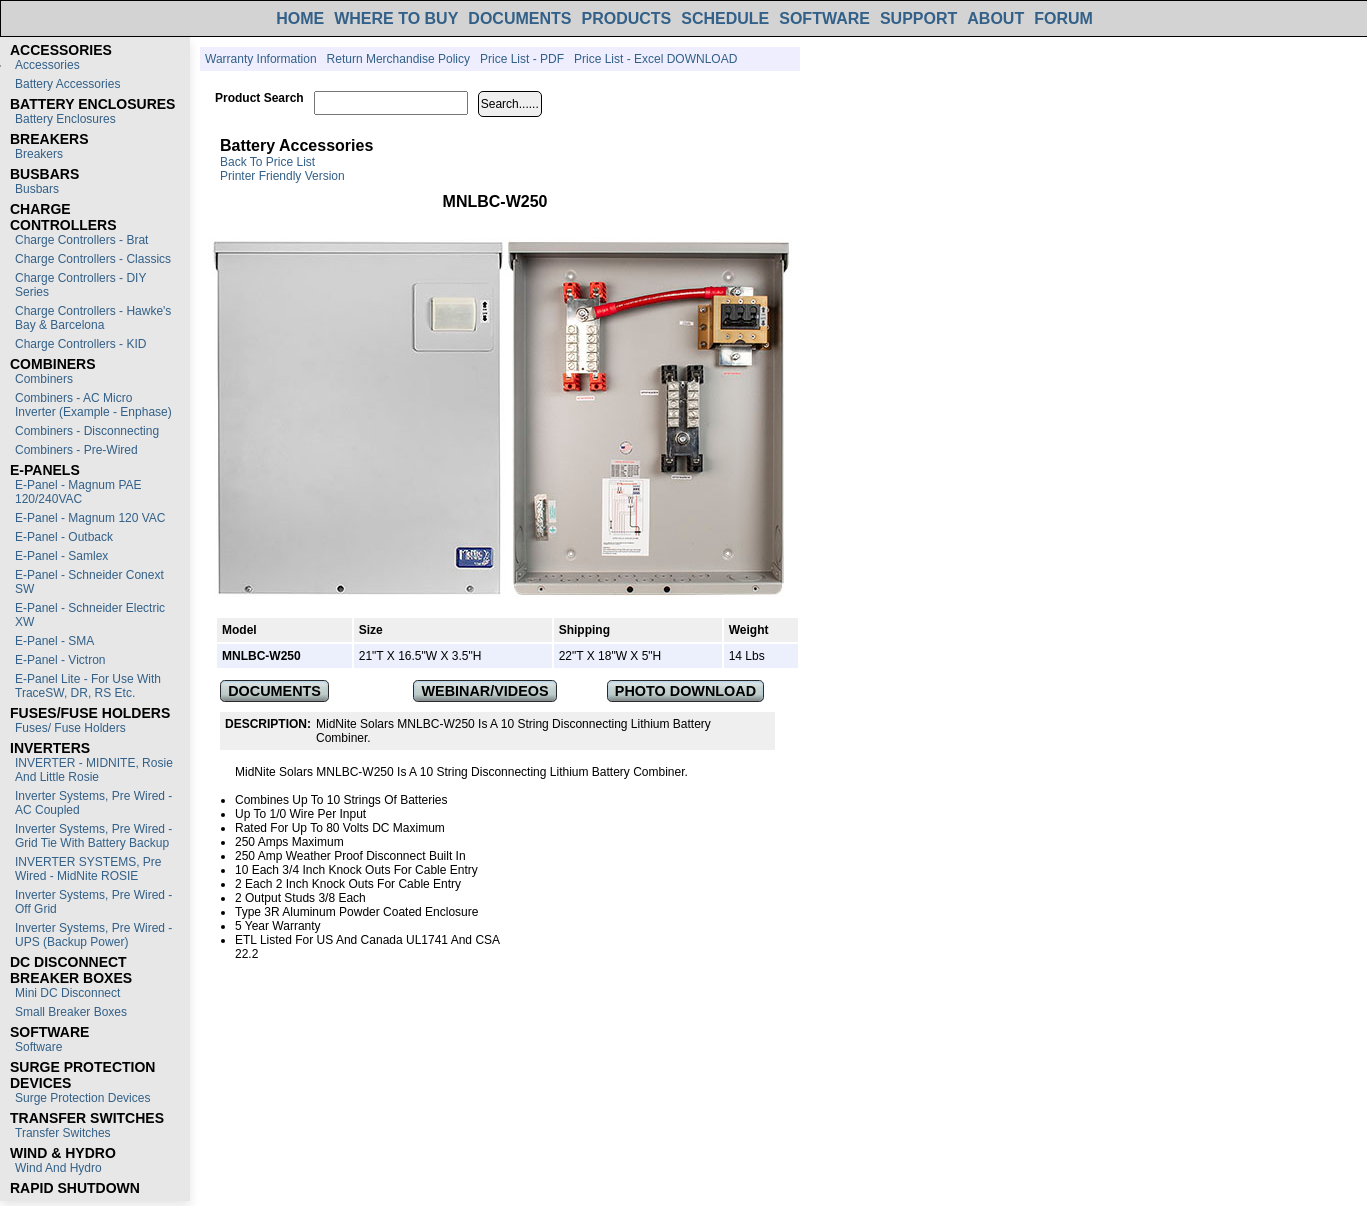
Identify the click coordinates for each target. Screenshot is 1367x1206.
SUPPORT (918, 18)
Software (38, 1047)
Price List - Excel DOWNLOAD (655, 59)
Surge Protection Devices (82, 1098)
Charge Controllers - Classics (93, 259)
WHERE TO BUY (396, 18)
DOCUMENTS (519, 18)
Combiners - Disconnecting (87, 431)
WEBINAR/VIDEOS (485, 691)
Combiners (44, 379)
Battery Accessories (67, 84)
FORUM (1063, 18)
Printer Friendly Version (282, 176)
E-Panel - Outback (64, 537)
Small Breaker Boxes (71, 1012)
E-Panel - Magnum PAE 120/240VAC (78, 492)
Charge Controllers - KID (80, 344)
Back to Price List (267, 162)
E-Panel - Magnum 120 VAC (90, 518)
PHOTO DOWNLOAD (685, 691)
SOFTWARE (824, 18)
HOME (300, 18)
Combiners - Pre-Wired (76, 450)
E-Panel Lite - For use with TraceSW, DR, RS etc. (88, 686)
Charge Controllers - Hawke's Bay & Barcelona (93, 318)
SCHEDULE (725, 18)
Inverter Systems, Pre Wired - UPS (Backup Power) (93, 935)
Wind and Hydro (58, 1168)
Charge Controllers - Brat (81, 240)
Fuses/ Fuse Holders (70, 728)
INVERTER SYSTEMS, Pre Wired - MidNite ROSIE (88, 869)
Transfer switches (63, 1133)
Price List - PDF (522, 59)
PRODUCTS (626, 18)
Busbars (37, 189)
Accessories (47, 65)
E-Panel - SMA (54, 641)
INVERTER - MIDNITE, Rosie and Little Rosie (94, 770)
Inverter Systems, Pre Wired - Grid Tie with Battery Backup (93, 836)
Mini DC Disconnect (67, 993)
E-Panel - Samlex (61, 556)
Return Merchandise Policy (398, 59)
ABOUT (995, 18)
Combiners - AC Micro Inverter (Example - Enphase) (93, 405)
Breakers (39, 154)
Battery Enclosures (65, 119)
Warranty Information (261, 59)
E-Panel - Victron (60, 660)
